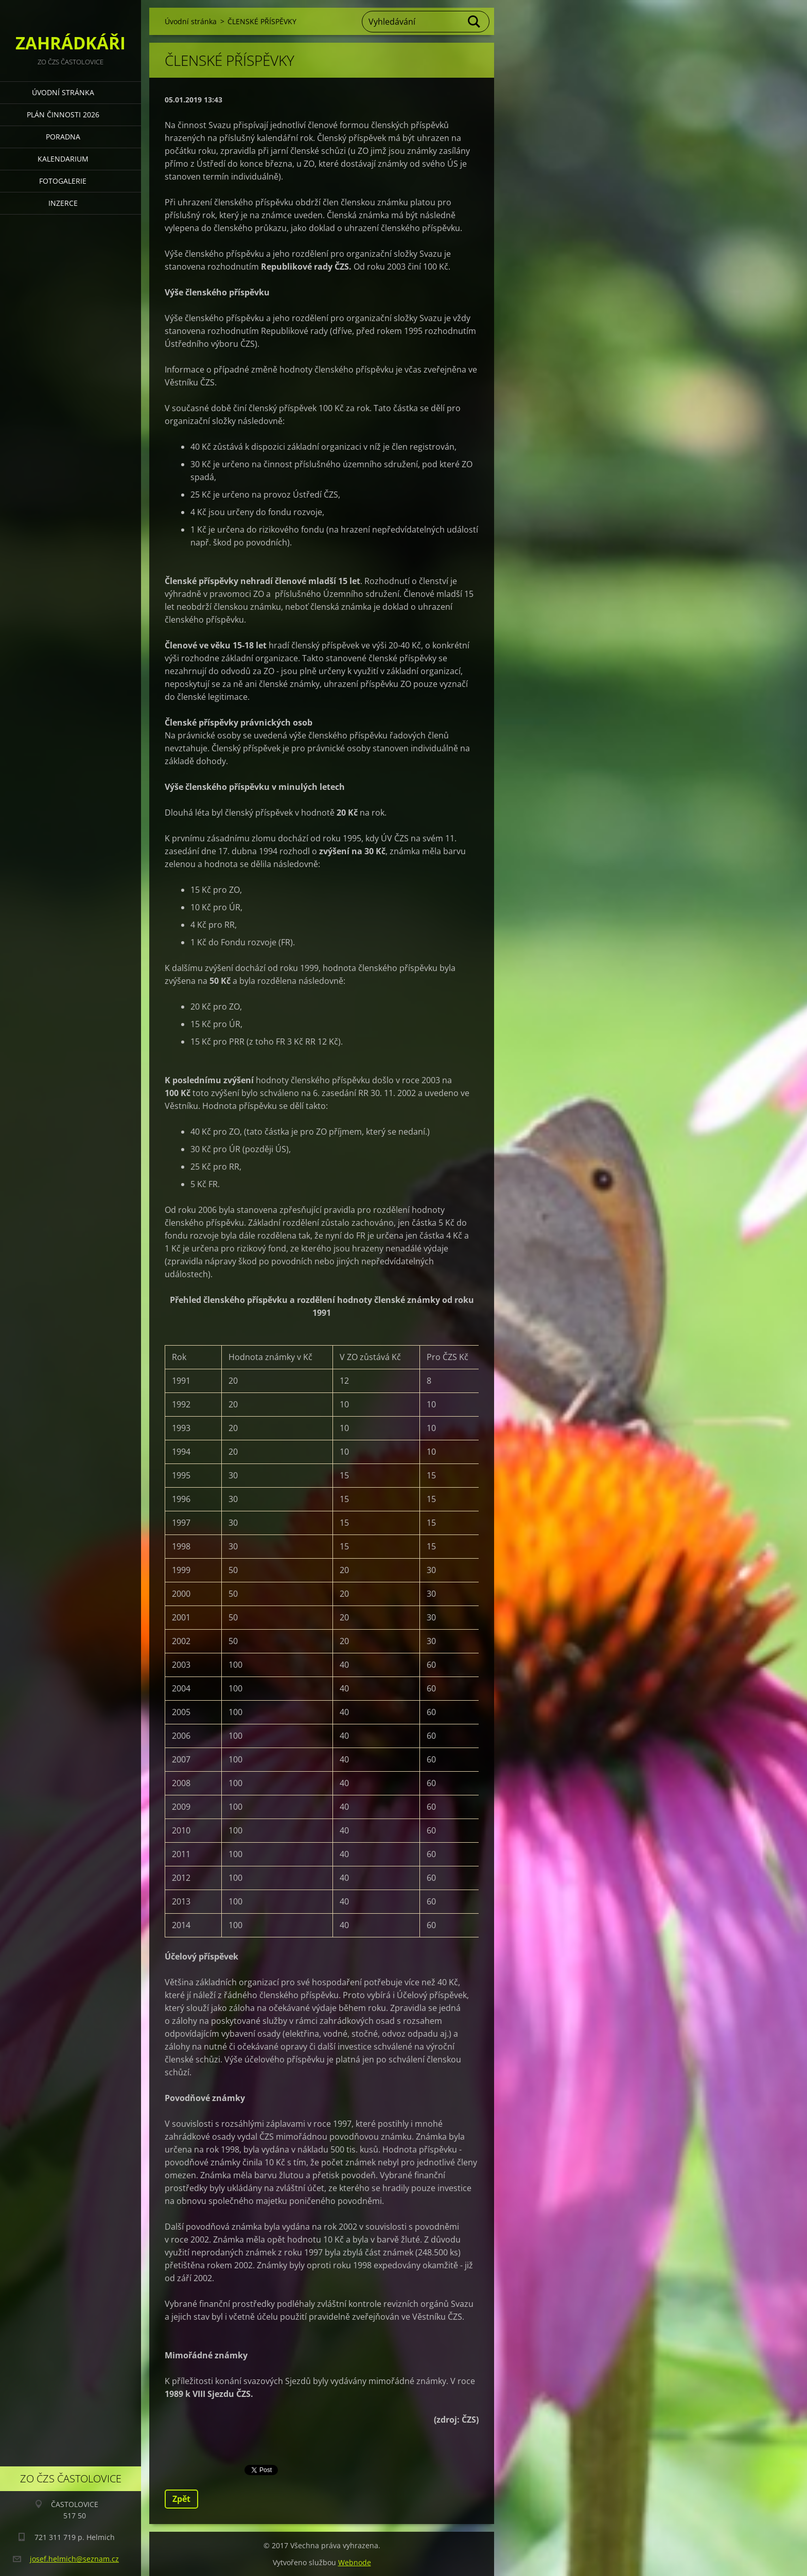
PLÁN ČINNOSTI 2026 (63, 114)
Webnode (354, 2562)
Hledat (474, 21)
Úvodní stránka (63, 92)
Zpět (181, 2498)
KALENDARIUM (63, 159)
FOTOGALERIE (62, 181)
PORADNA (63, 137)
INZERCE (63, 203)
